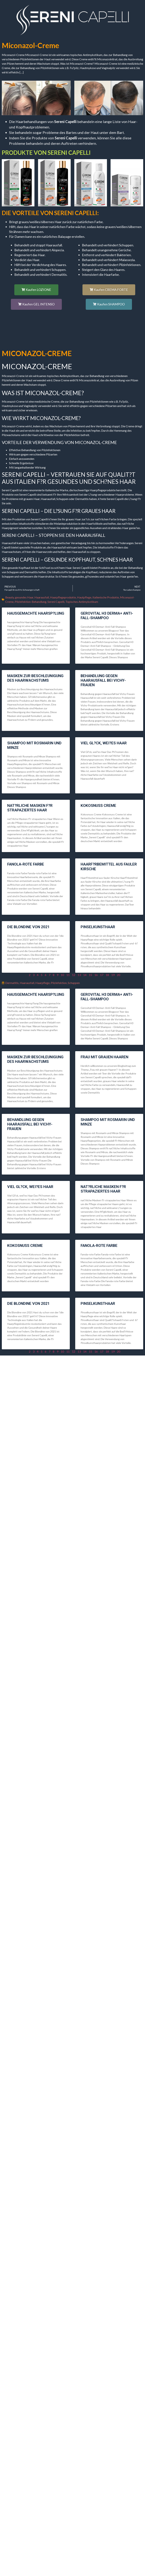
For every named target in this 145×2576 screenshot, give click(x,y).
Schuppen (74, 983)
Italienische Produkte (105, 597)
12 (73, 975)
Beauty (9, 597)
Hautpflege (84, 597)
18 (107, 975)
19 (113, 975)
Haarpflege (42, 983)
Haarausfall (41, 597)
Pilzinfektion (59, 983)
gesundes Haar (24, 597)
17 (101, 975)
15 (90, 975)
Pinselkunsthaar (98, 927)
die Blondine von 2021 (28, 927)
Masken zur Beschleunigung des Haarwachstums (35, 678)
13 (79, 975)
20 (118, 975)
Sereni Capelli (55, 601)
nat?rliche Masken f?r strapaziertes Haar (30, 807)
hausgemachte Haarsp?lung (35, 613)
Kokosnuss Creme (98, 805)
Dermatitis (12, 983)
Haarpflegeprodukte (63, 597)
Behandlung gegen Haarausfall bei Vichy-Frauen (103, 680)
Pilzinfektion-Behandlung (30, 601)
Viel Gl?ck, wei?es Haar (104, 743)
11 (68, 975)
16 (96, 975)
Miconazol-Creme (30, 45)
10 (62, 975)
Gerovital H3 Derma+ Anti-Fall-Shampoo (107, 615)
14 (84, 975)
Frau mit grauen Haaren (104, 1057)
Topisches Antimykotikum (81, 601)
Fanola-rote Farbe (25, 864)
